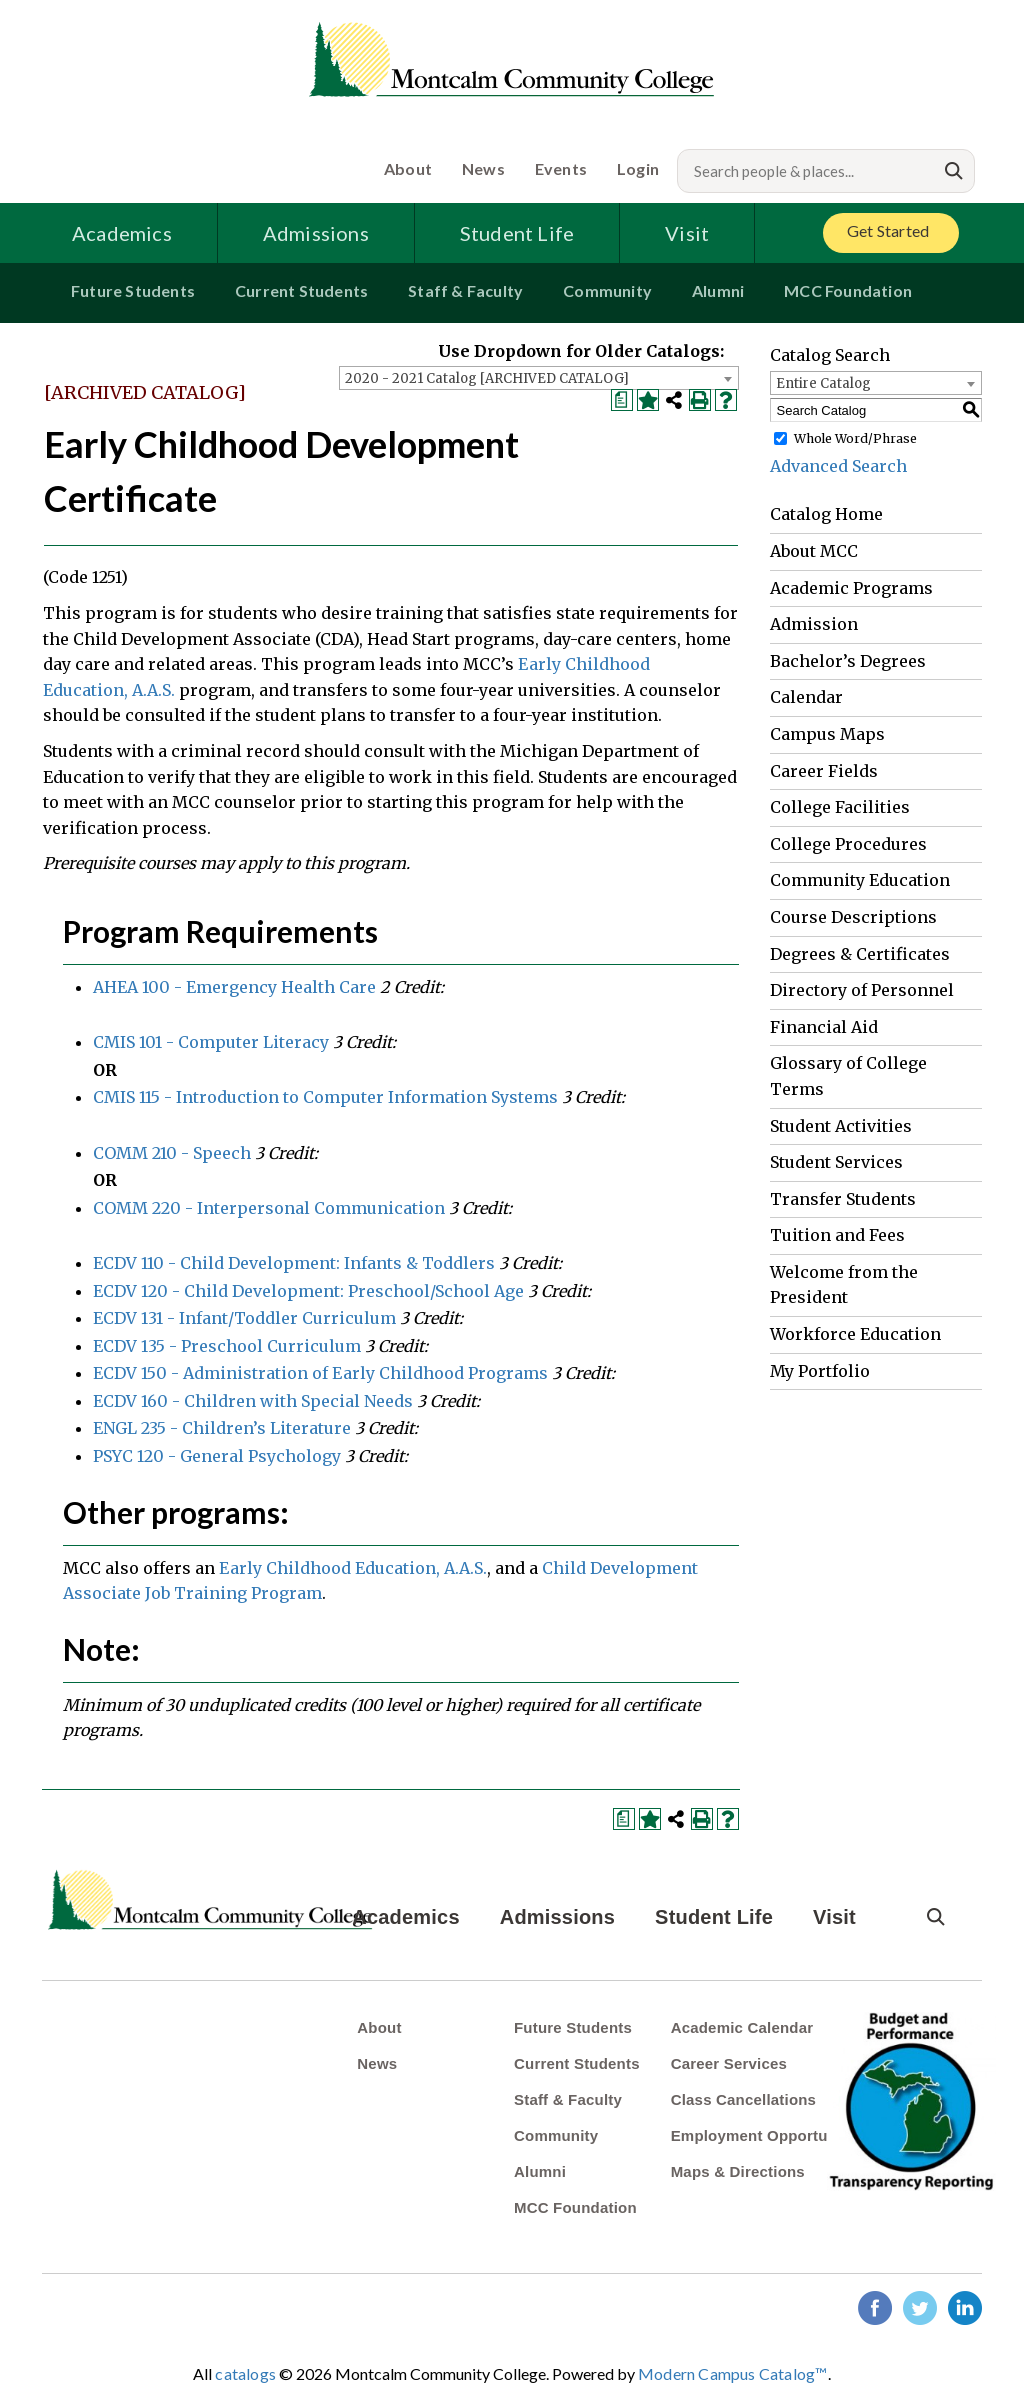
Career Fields (824, 771)
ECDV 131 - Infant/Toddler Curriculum (244, 1318)
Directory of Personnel (862, 990)
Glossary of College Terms (848, 1076)
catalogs (245, 2373)
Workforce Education (855, 1334)
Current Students (301, 290)
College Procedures (848, 844)
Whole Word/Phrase (855, 438)
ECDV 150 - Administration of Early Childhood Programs (320, 1373)
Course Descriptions (853, 917)
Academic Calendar (742, 2027)
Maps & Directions (738, 2171)
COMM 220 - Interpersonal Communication (269, 1208)
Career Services (729, 2063)
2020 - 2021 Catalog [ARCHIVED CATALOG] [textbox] (487, 378)
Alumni (718, 290)
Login (638, 168)
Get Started (888, 230)
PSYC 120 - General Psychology (217, 1456)
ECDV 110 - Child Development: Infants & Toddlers (294, 1263)
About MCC (814, 551)
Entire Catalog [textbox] (823, 383)
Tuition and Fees (837, 1235)
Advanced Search (838, 466)
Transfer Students (843, 1199)
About (408, 168)
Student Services (836, 1162)
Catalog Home (826, 514)
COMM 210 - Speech (172, 1153)
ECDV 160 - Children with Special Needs (253, 1401)
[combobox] (539, 378)
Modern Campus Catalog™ (732, 2373)
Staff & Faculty (465, 290)
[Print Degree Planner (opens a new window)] (622, 400)
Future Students (133, 290)
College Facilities (840, 807)
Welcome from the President (844, 1285)
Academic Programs (851, 588)
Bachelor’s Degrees (848, 661)
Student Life (517, 233)
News (483, 168)
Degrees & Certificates (860, 954)
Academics (122, 233)
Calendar (806, 697)
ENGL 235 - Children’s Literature (222, 1428)
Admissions (316, 233)
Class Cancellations (744, 2099)
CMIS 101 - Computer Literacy (211, 1042)
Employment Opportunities (769, 2135)
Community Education (860, 880)
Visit (687, 233)
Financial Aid (824, 1027)
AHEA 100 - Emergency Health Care (234, 987)
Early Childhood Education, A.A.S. (353, 1568)
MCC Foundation (848, 290)
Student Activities (841, 1126)
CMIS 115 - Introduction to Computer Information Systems (325, 1097)
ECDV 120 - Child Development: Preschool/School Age (308, 1291)
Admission (814, 624)
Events (561, 168)
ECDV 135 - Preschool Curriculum (227, 1346)
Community (607, 290)
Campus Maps (827, 734)
